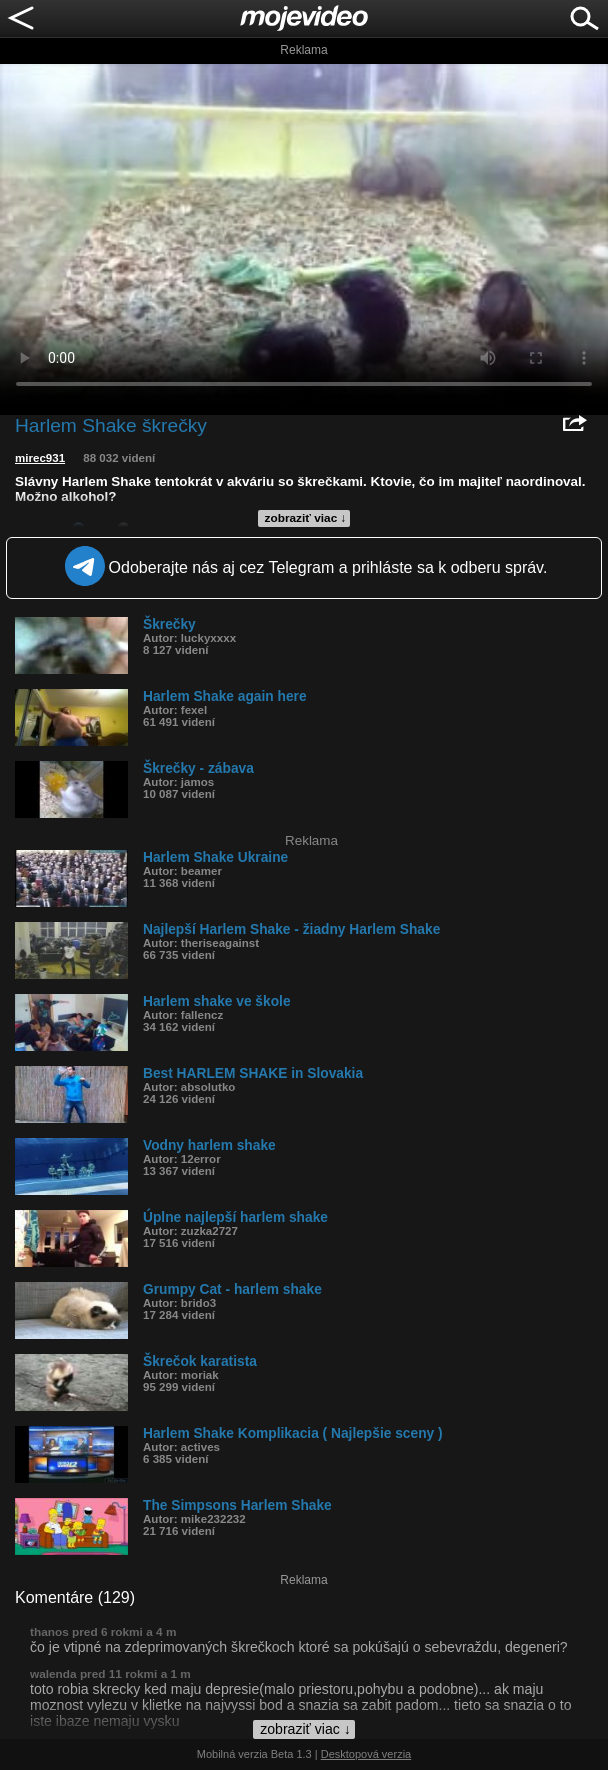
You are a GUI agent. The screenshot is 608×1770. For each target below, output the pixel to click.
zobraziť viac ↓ (306, 518)
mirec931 (40, 458)
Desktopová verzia (366, 1754)
